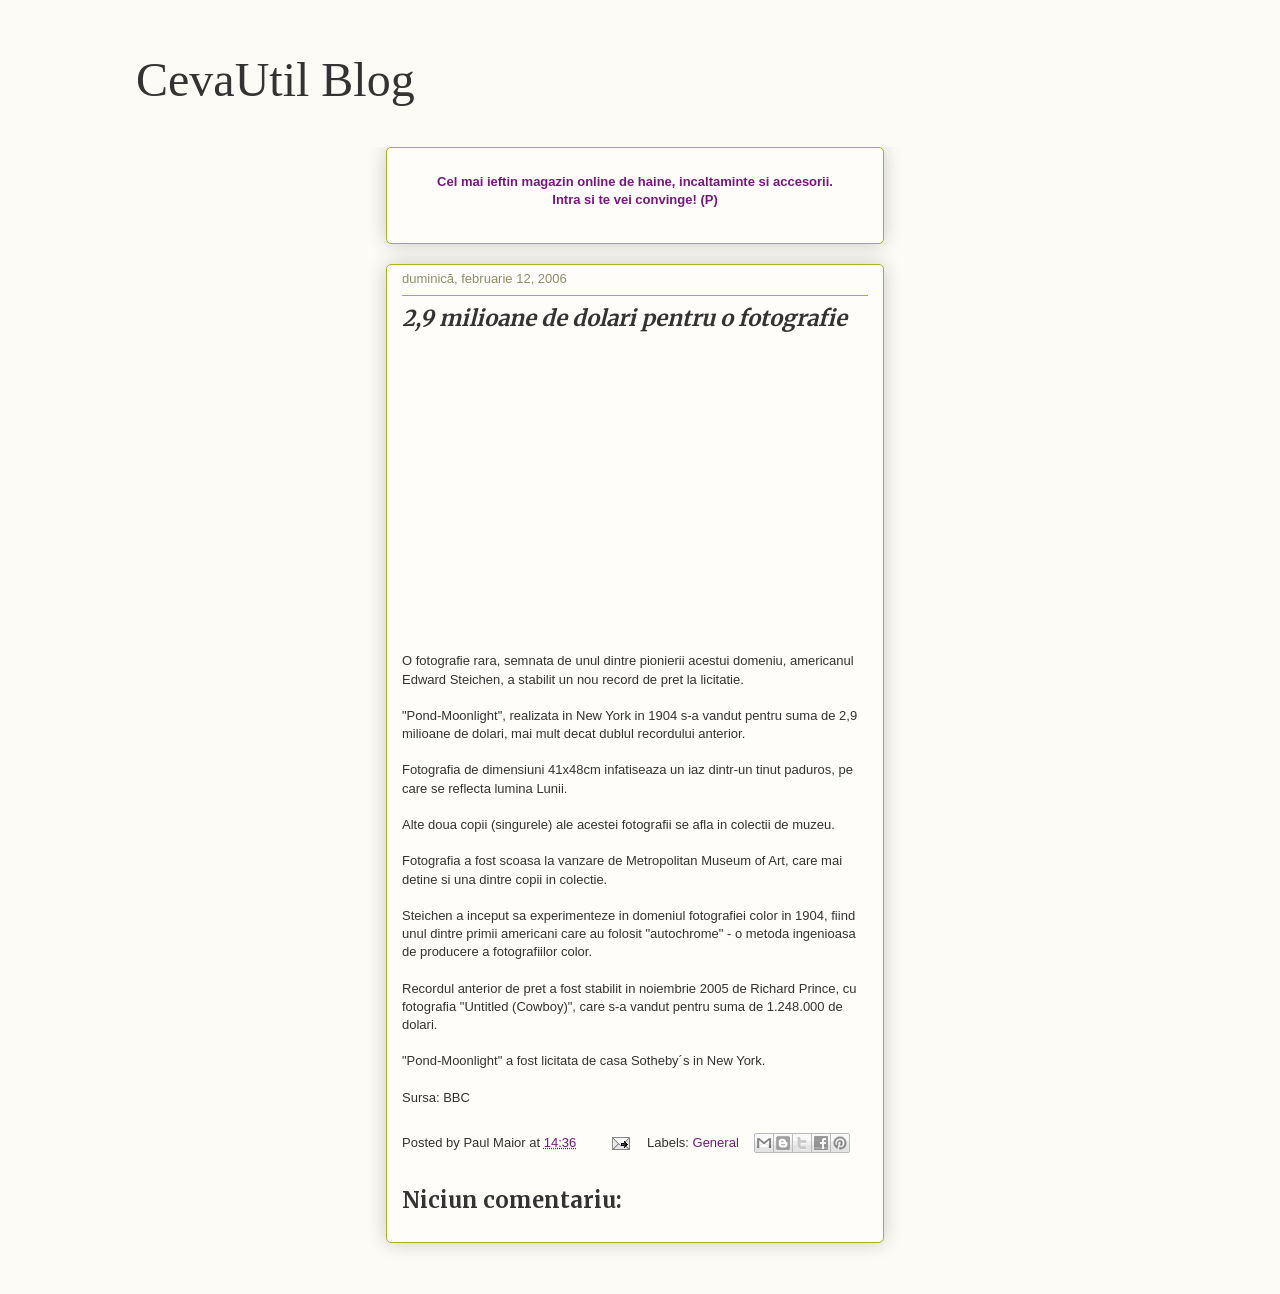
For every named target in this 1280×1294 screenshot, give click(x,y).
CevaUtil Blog (275, 79)
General (716, 1142)
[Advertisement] (635, 493)
